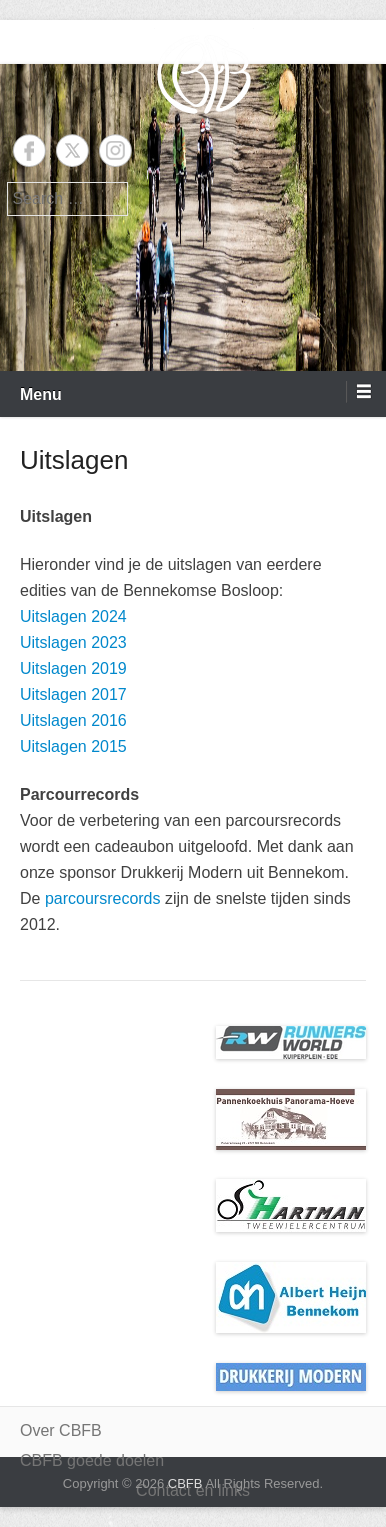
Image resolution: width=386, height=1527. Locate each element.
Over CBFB (61, 1430)
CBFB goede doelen (92, 1460)
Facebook (29, 150)
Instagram (115, 150)
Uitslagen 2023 (73, 642)
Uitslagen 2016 (73, 720)
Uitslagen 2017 (73, 694)
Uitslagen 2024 (73, 616)
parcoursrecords (103, 898)
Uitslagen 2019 (73, 668)
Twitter (72, 150)
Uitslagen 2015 (73, 746)
